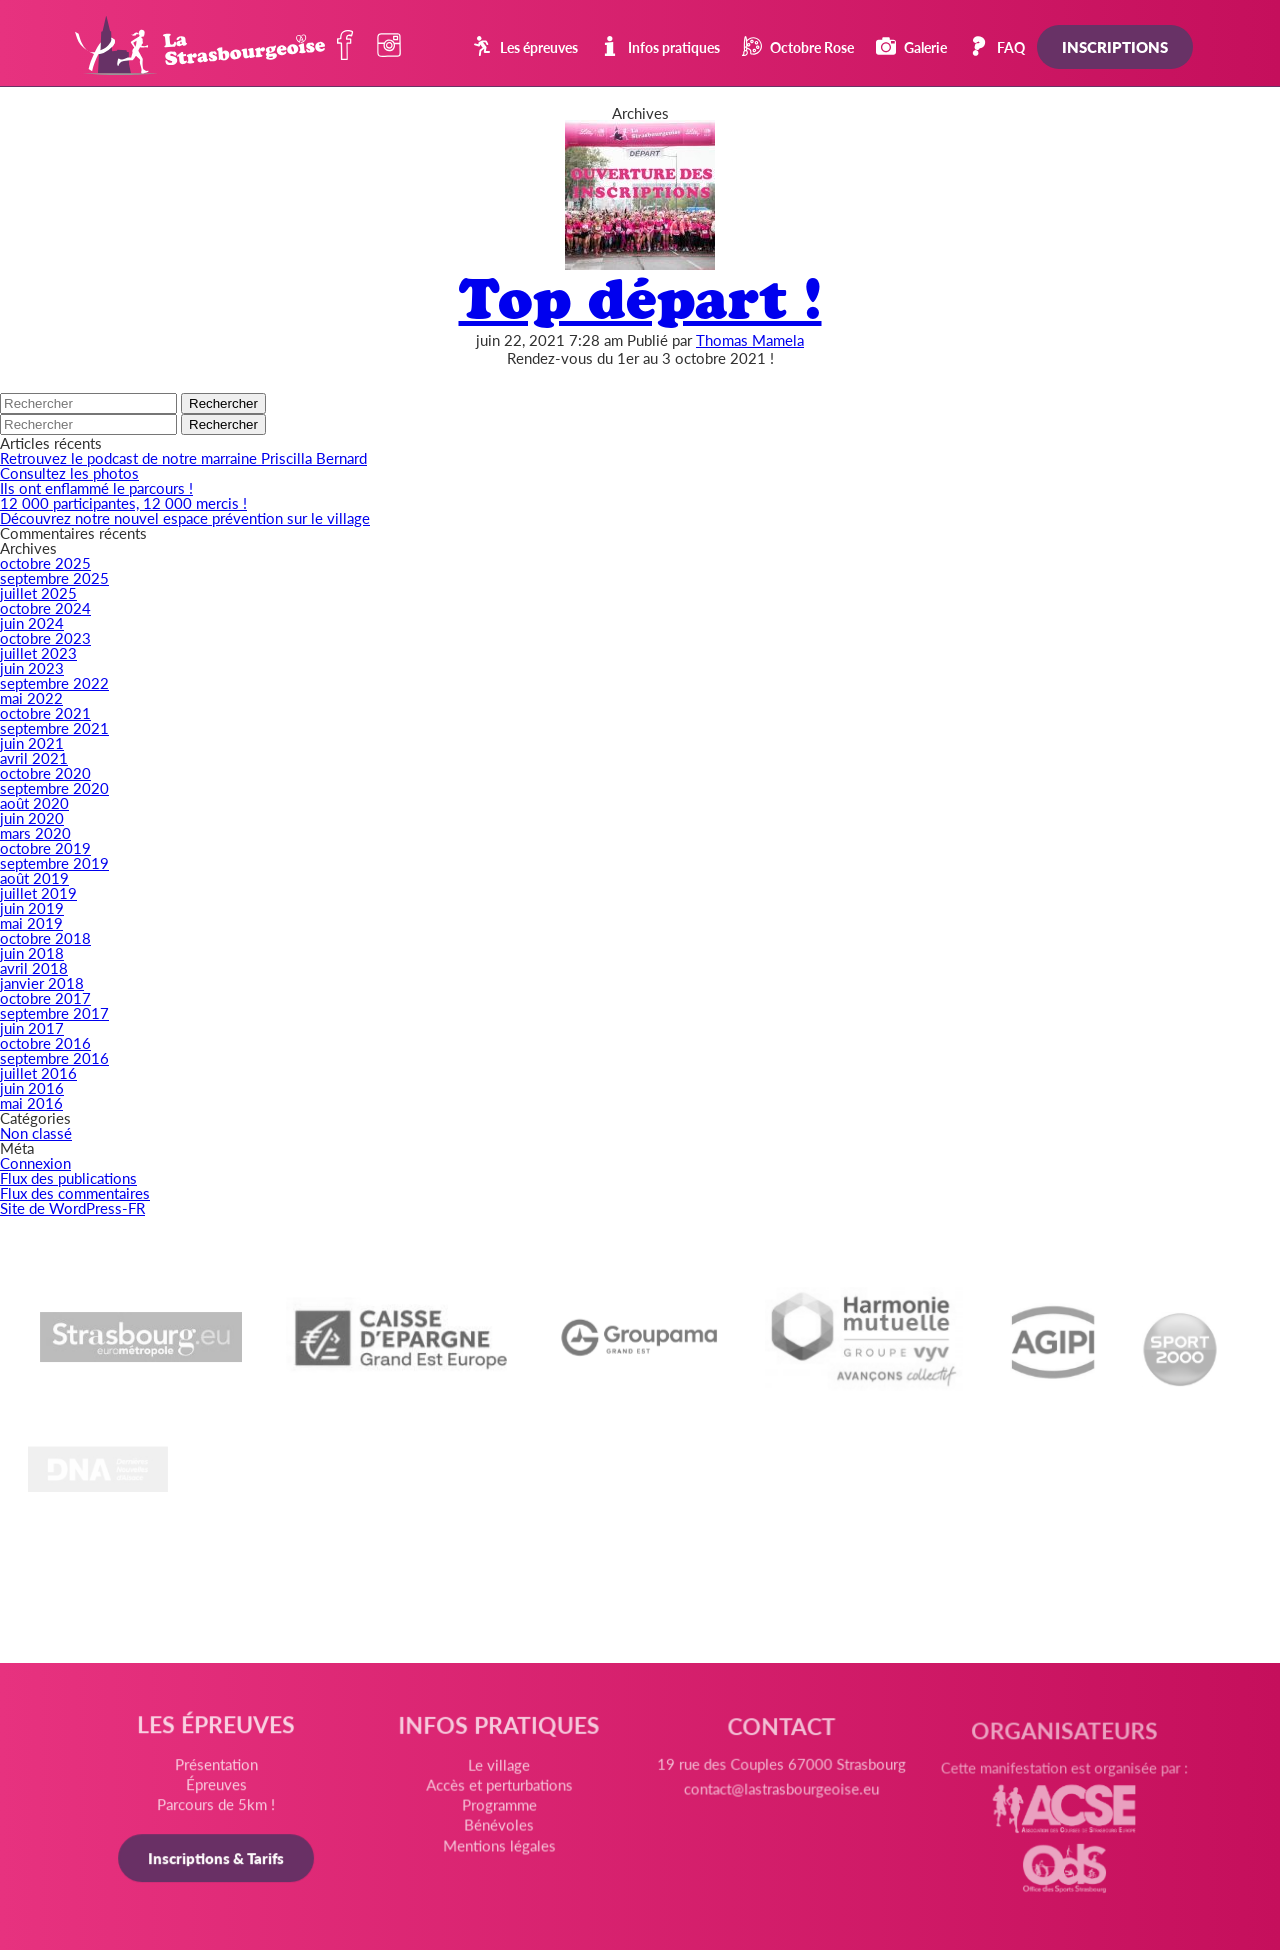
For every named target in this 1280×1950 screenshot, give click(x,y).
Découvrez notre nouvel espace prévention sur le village (185, 517)
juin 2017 (32, 1027)
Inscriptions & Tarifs (219, 1859)
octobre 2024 (45, 607)
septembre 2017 (54, 1012)
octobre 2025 (45, 562)
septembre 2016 (54, 1057)
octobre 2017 (45, 997)
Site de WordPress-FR (72, 1207)
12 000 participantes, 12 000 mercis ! (123, 502)
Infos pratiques (660, 46)
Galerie (911, 46)
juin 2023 (32, 667)
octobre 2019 (45, 847)
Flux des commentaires (75, 1192)
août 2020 (34, 802)
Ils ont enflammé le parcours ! (96, 487)
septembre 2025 (54, 577)
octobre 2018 (45, 937)
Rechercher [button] (223, 403)
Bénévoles (500, 1829)
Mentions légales (499, 1848)
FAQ (997, 46)
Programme (499, 1809)
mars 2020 (35, 832)
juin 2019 (32, 907)
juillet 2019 (38, 892)
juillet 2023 (38, 652)
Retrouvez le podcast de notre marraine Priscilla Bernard (183, 457)
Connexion (35, 1162)
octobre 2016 (45, 1042)
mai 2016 (31, 1102)
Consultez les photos (69, 472)
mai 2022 (31, 697)
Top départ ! (640, 298)
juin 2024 (32, 622)
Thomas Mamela (750, 339)
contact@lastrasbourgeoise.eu (781, 1798)
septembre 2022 (54, 682)
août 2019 (34, 877)
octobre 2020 (45, 772)
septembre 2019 (54, 862)
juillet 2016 (38, 1072)
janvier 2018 (42, 982)
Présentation (219, 1766)
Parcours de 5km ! (219, 1806)
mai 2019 (31, 922)
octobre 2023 (45, 637)
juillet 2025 (38, 592)
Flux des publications (68, 1177)
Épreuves (219, 1786)
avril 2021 (34, 757)
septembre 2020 (54, 787)
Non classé (36, 1132)
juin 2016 (32, 1087)
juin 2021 (32, 742)
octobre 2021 (45, 712)
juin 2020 (32, 817)
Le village (500, 1770)
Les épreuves (525, 46)
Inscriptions (1115, 46)
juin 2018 (32, 952)
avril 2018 (34, 967)
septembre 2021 (54, 727)
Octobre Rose (798, 46)
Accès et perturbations (500, 1790)
